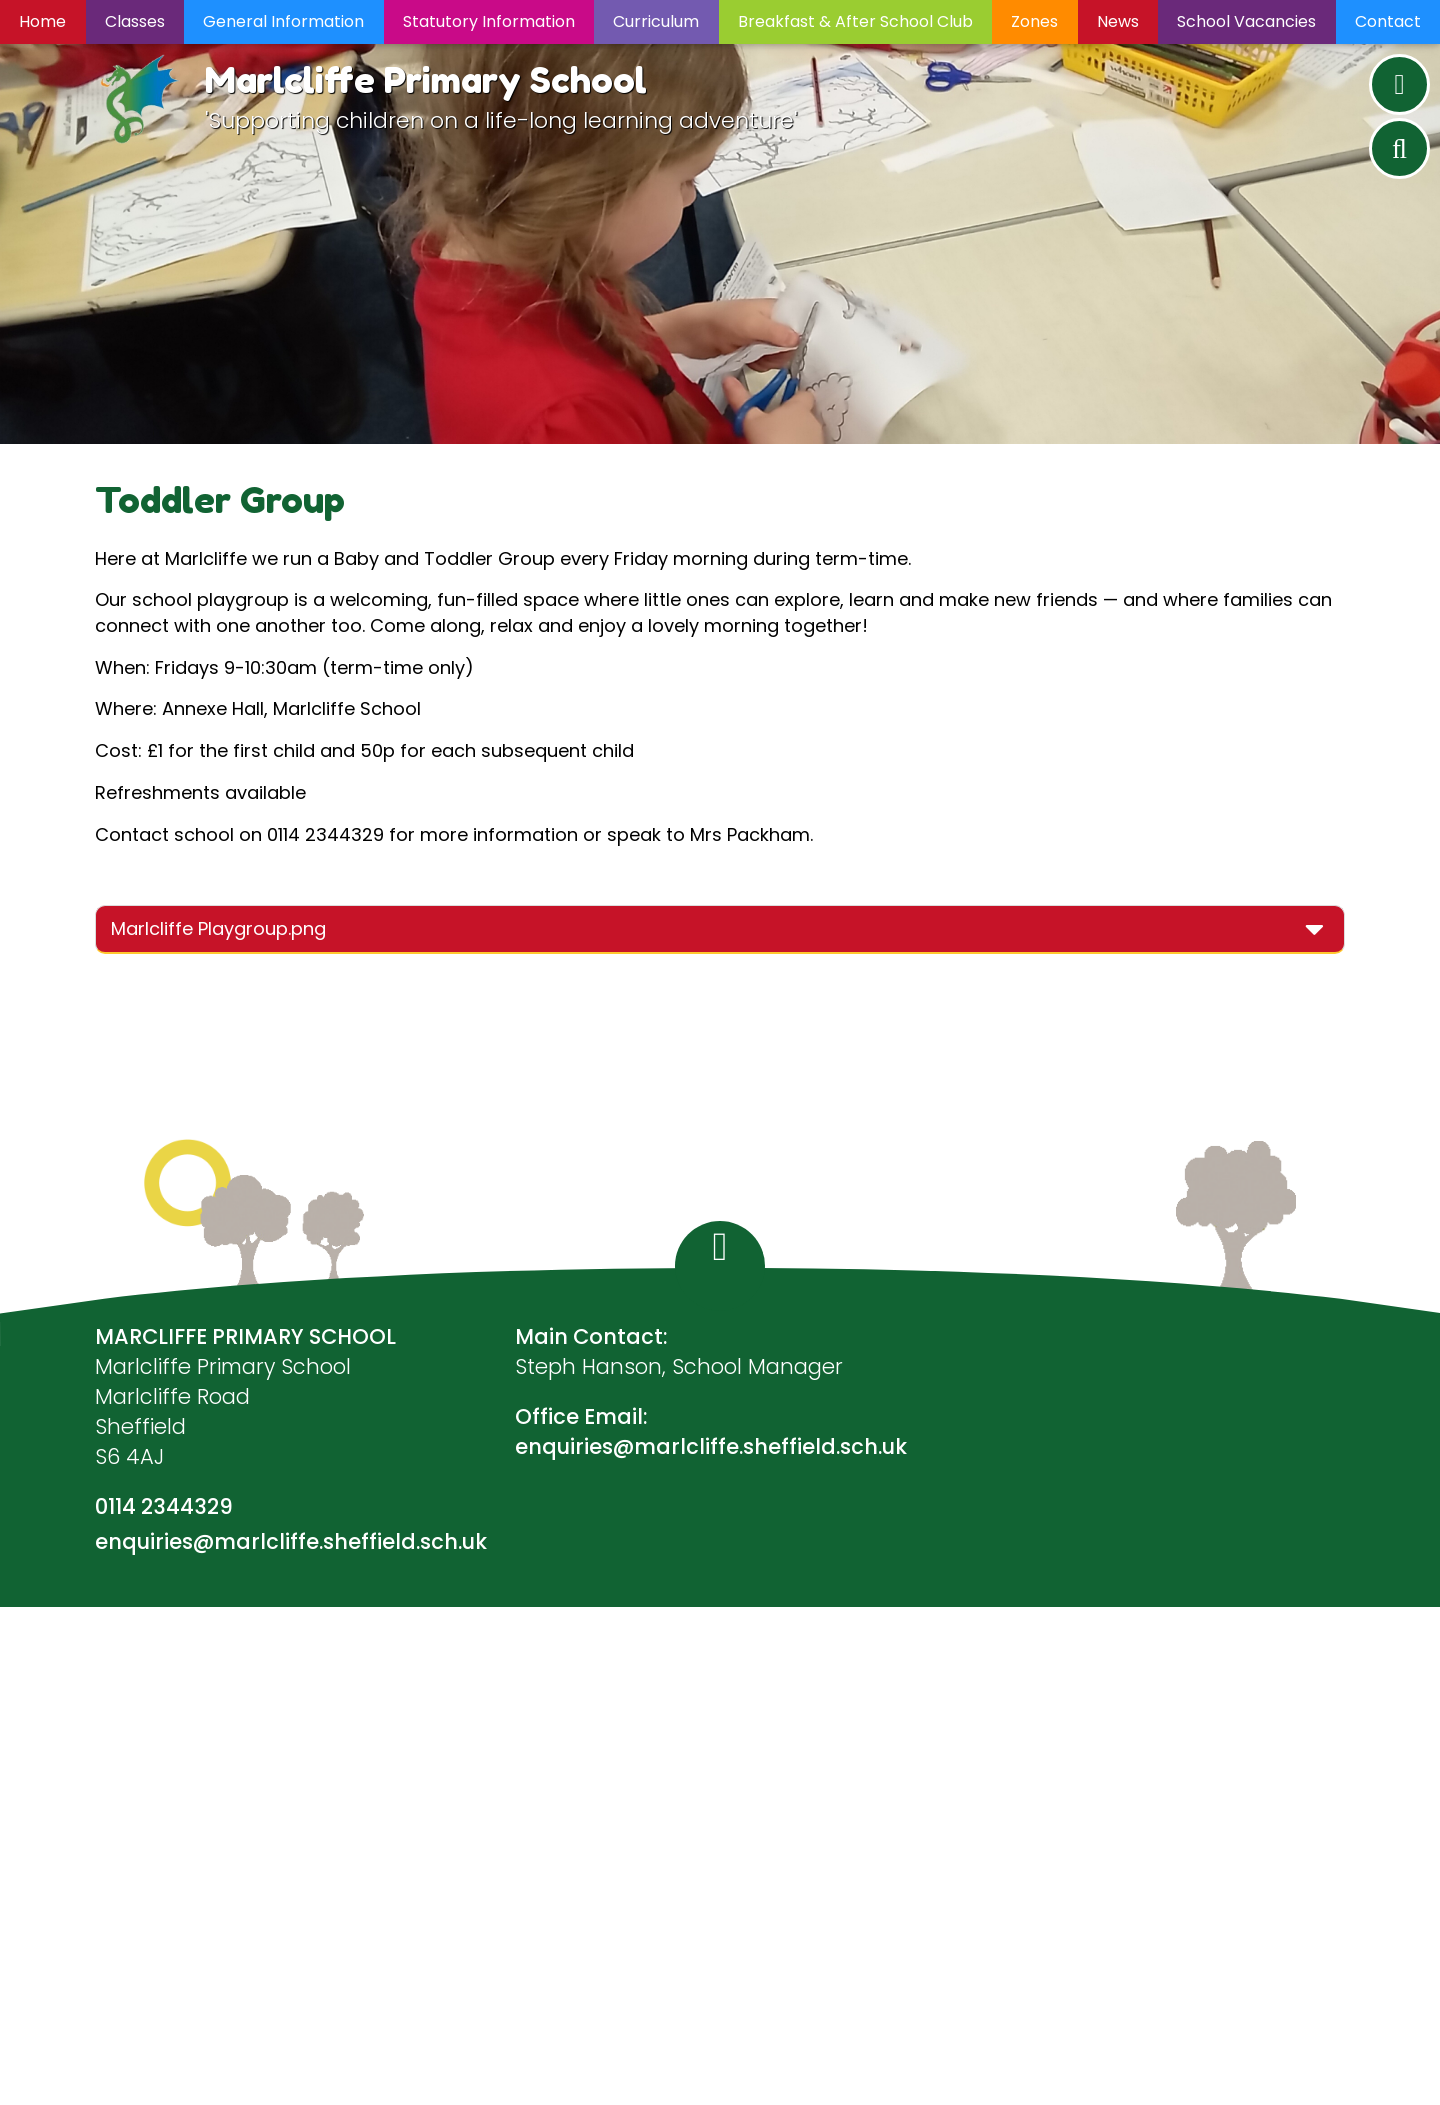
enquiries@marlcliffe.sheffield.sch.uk (291, 1541)
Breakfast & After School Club (855, 21)
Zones (1034, 21)
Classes (135, 21)
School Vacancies (1246, 21)
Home (42, 21)
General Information (283, 21)
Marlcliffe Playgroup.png (218, 928)
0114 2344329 (164, 1506)
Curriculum (656, 21)
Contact (1388, 21)
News (1118, 21)
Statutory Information (489, 21)
